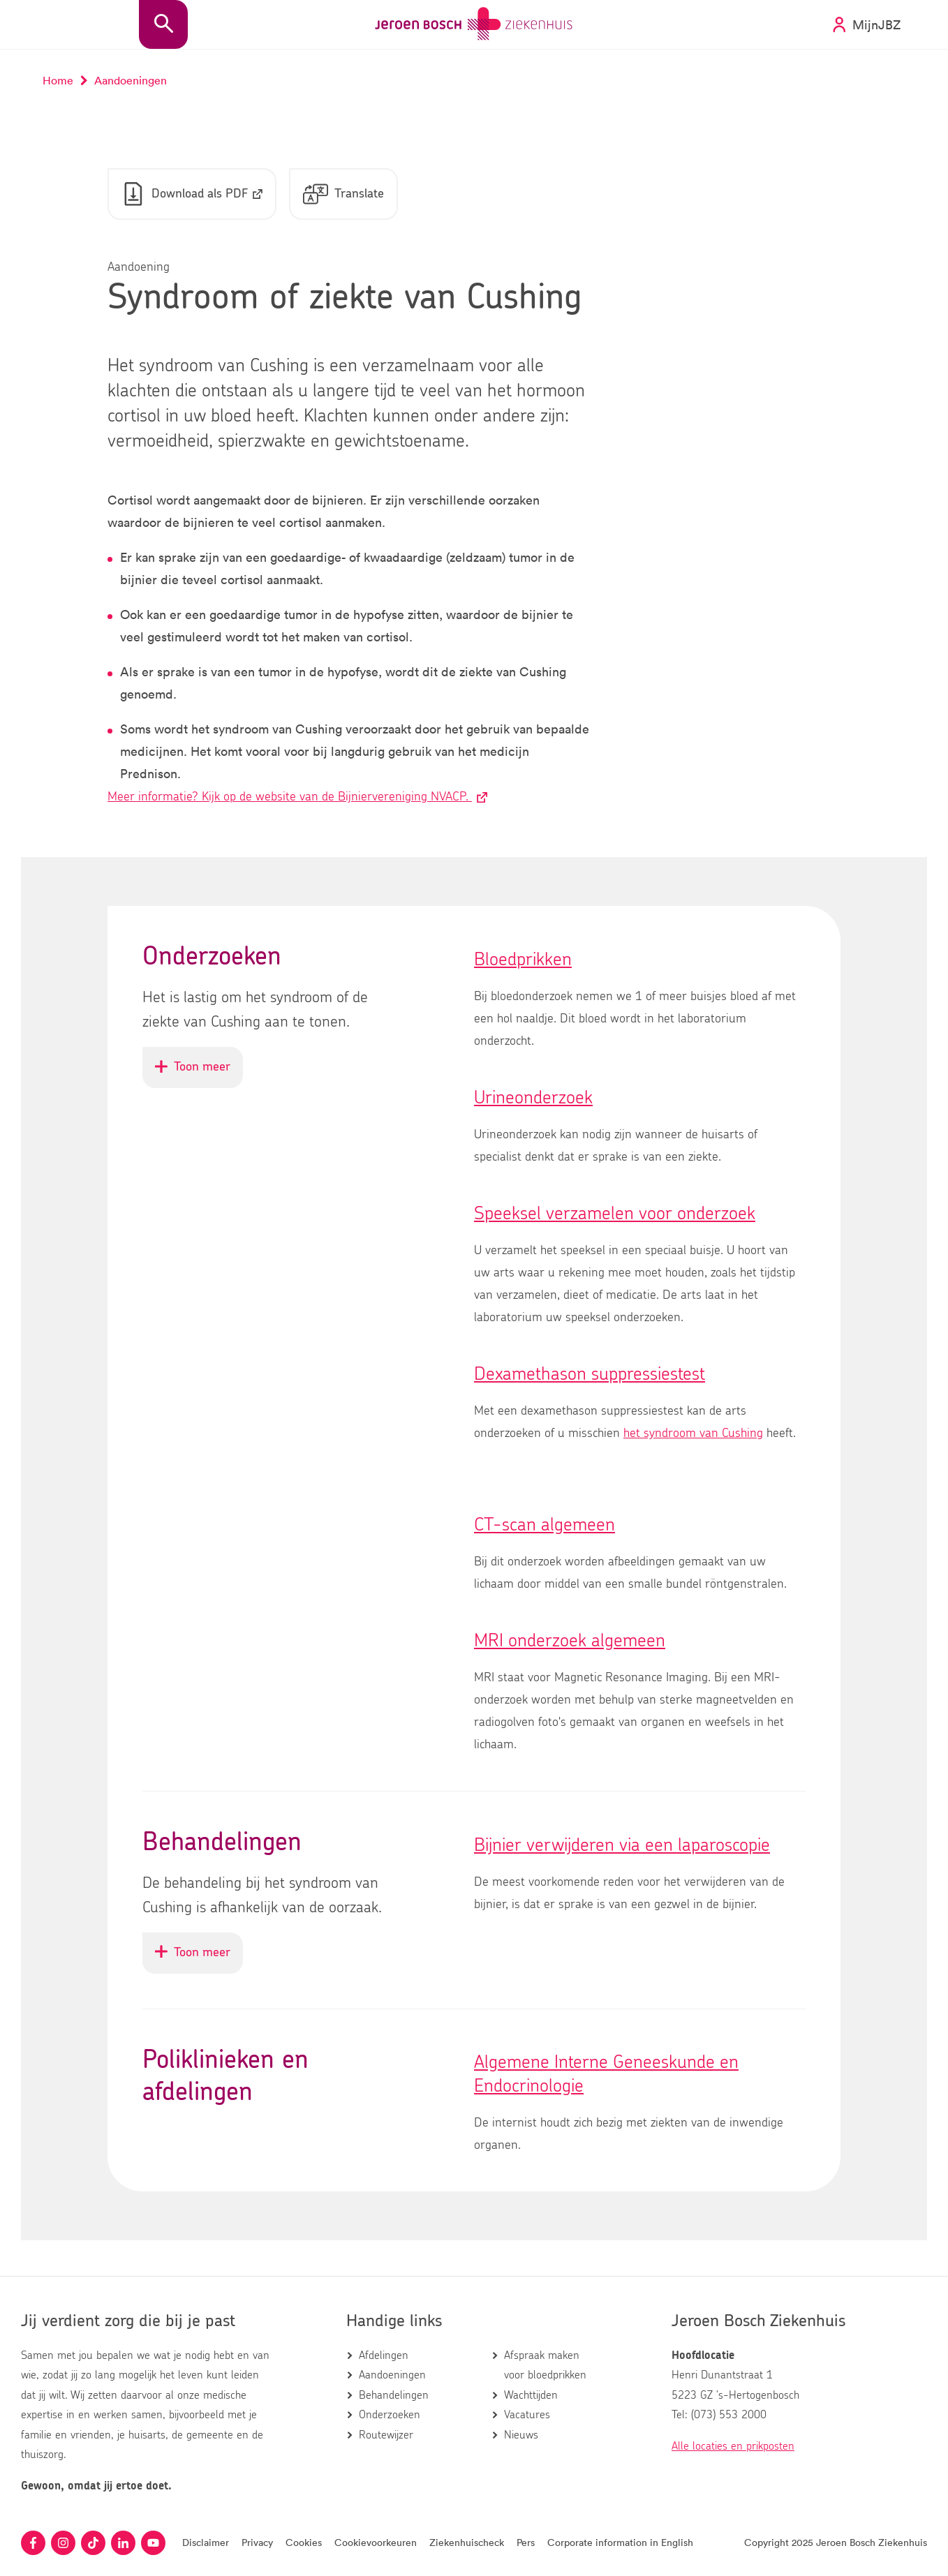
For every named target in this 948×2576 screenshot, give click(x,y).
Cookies (304, 2542)
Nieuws (521, 2435)
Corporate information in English (620, 2542)
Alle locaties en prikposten (733, 2446)
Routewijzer (386, 2435)
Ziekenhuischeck (466, 2542)
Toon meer (199, 1074)
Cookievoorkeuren (375, 2542)
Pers (526, 2542)
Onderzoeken (389, 2414)
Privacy (257, 2542)
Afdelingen (383, 2355)
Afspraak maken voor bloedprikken (545, 2365)
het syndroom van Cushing (693, 1434)
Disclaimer (205, 2542)
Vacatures (527, 2414)
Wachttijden (531, 2395)
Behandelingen (394, 2395)
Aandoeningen (392, 2375)
